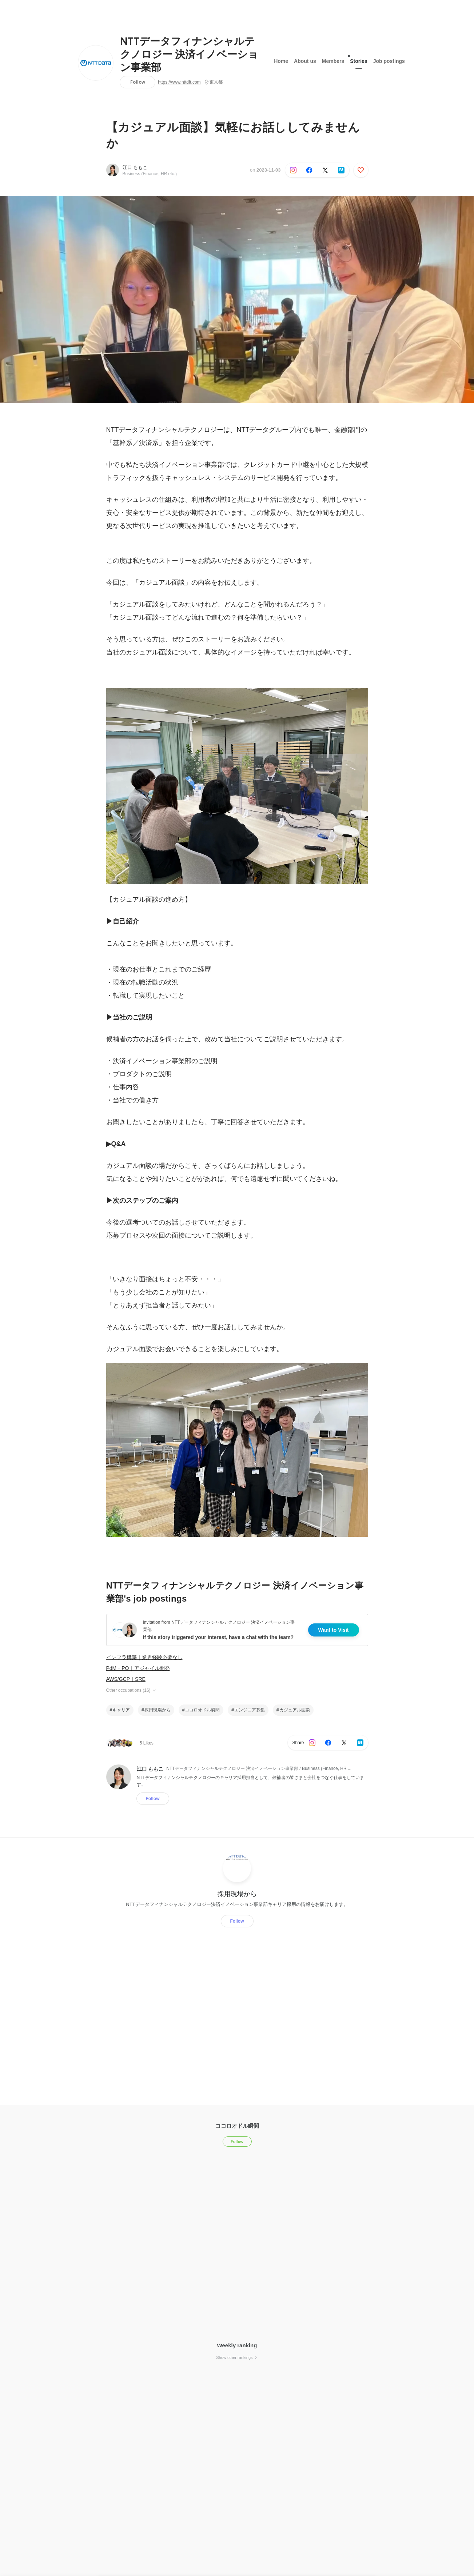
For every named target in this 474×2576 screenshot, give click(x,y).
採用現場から (157, 1709)
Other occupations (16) (131, 1690)
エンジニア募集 (249, 1709)
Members (333, 61)
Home (281, 61)
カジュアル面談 (294, 1709)
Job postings (389, 61)
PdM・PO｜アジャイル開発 (138, 1668)
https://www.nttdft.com (179, 82)
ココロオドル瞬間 (202, 1709)
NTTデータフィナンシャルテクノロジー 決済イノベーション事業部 (189, 54)
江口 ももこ (135, 167)
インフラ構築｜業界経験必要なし (144, 1657)
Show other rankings (237, 2357)
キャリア (121, 1709)
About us (305, 61)
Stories (358, 59)
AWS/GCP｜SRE (126, 1679)
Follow (137, 82)
